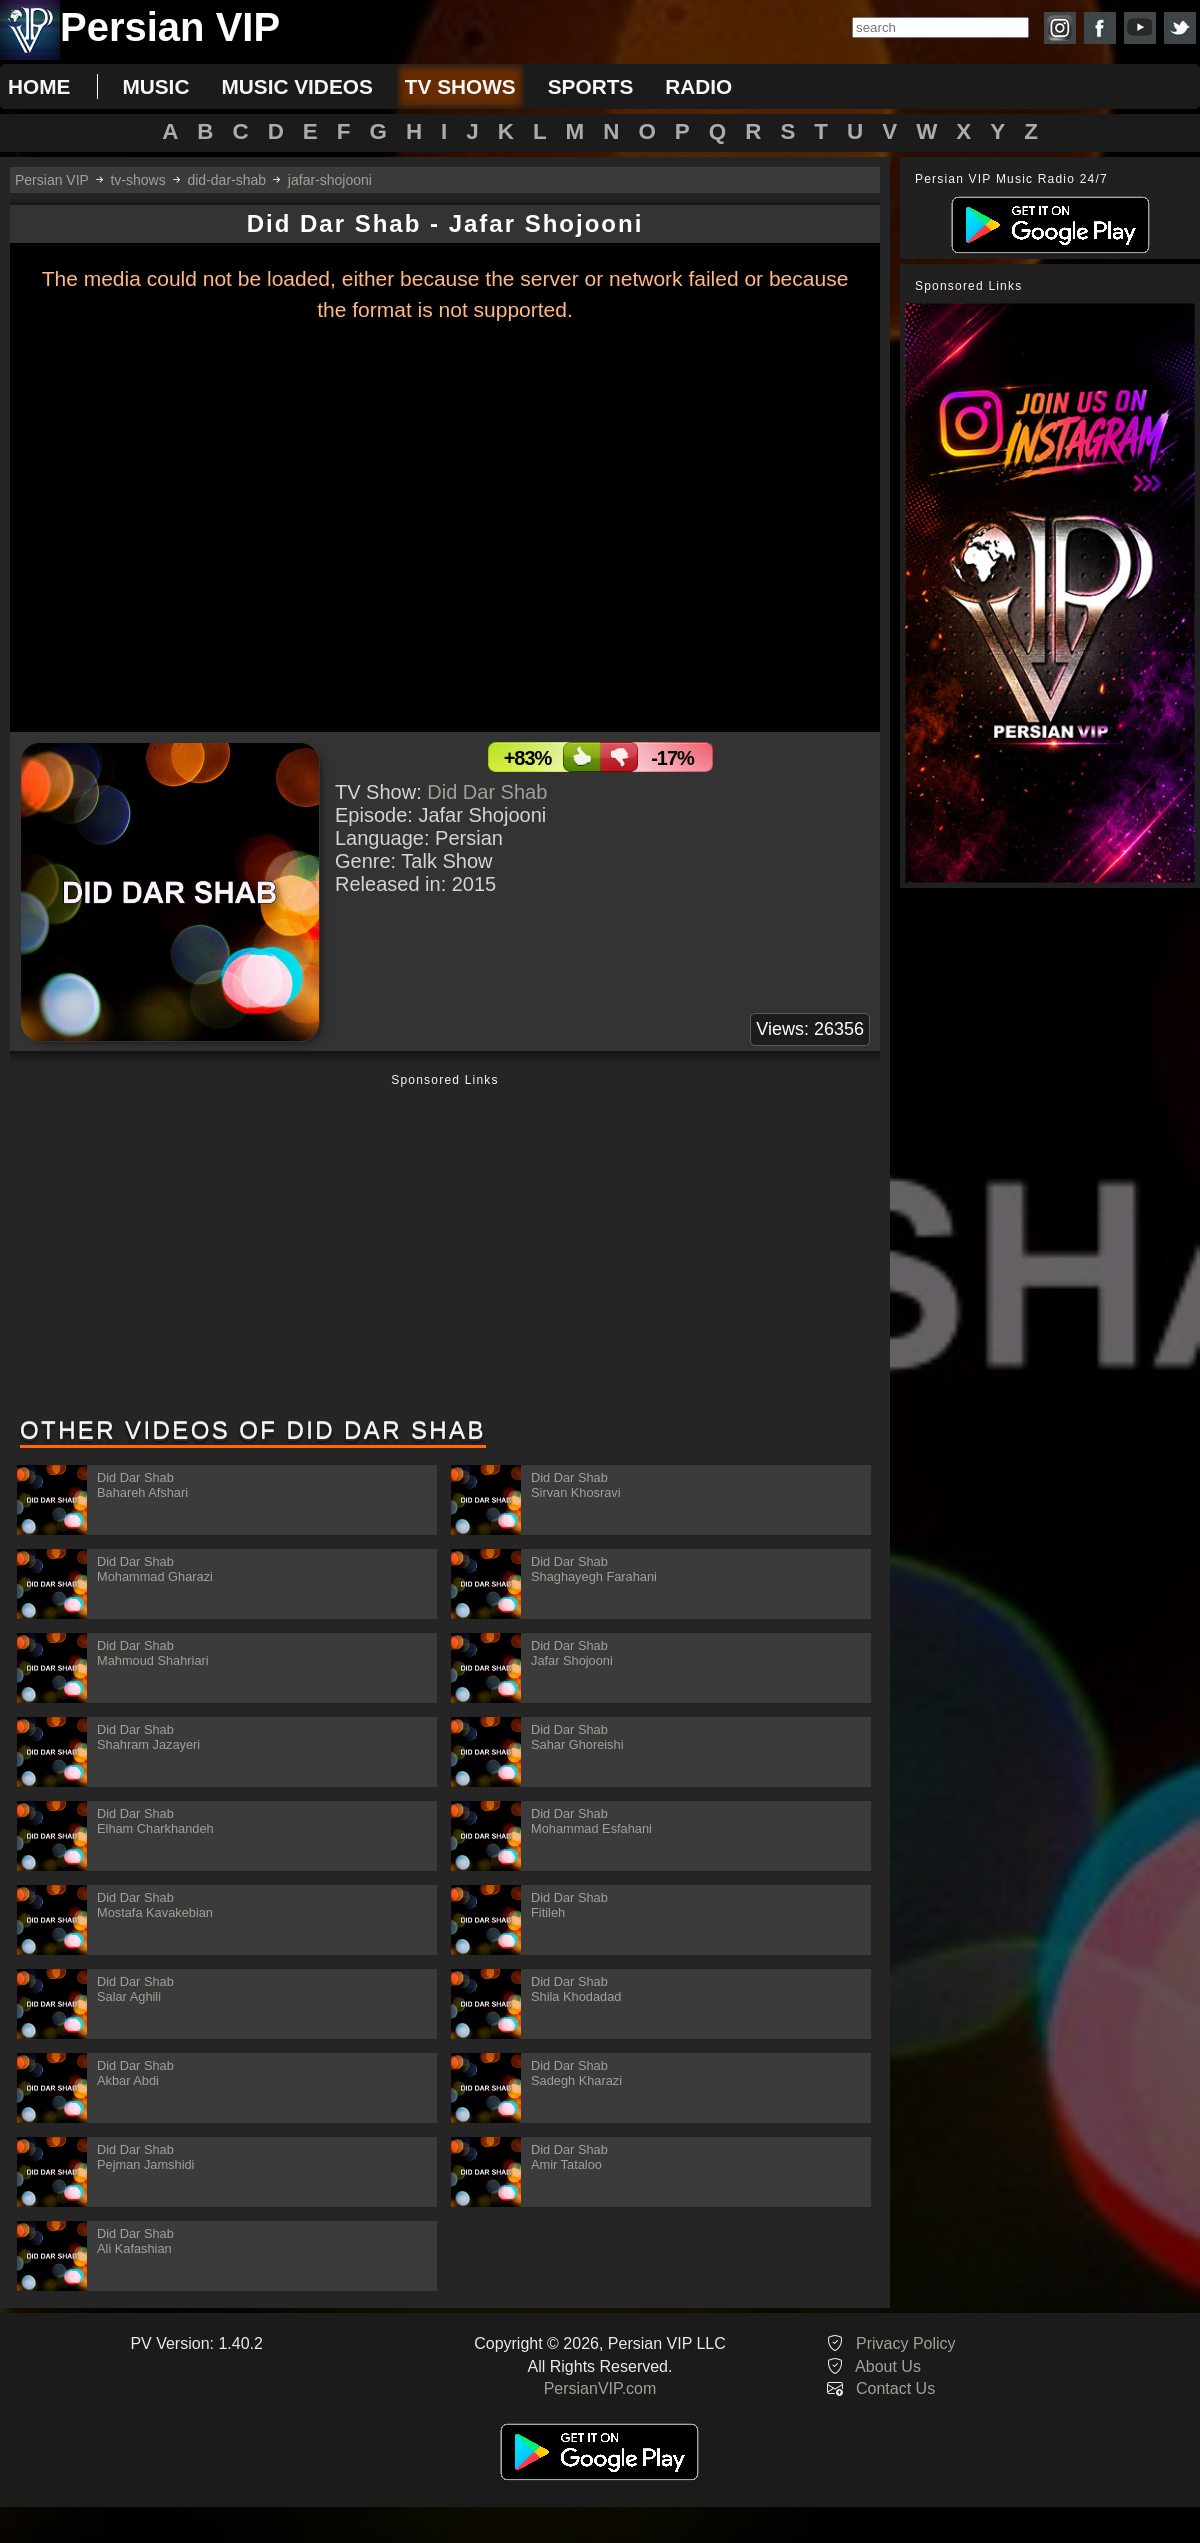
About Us (888, 2366)
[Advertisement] (445, 1247)
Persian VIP (52, 180)
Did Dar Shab (487, 792)
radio (698, 86)
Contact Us (895, 2388)
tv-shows (137, 180)
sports (591, 86)
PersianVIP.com (600, 2388)
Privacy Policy (906, 2343)
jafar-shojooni (330, 180)
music (155, 86)
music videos (296, 86)
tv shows (460, 86)
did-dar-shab (226, 180)
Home (39, 86)
